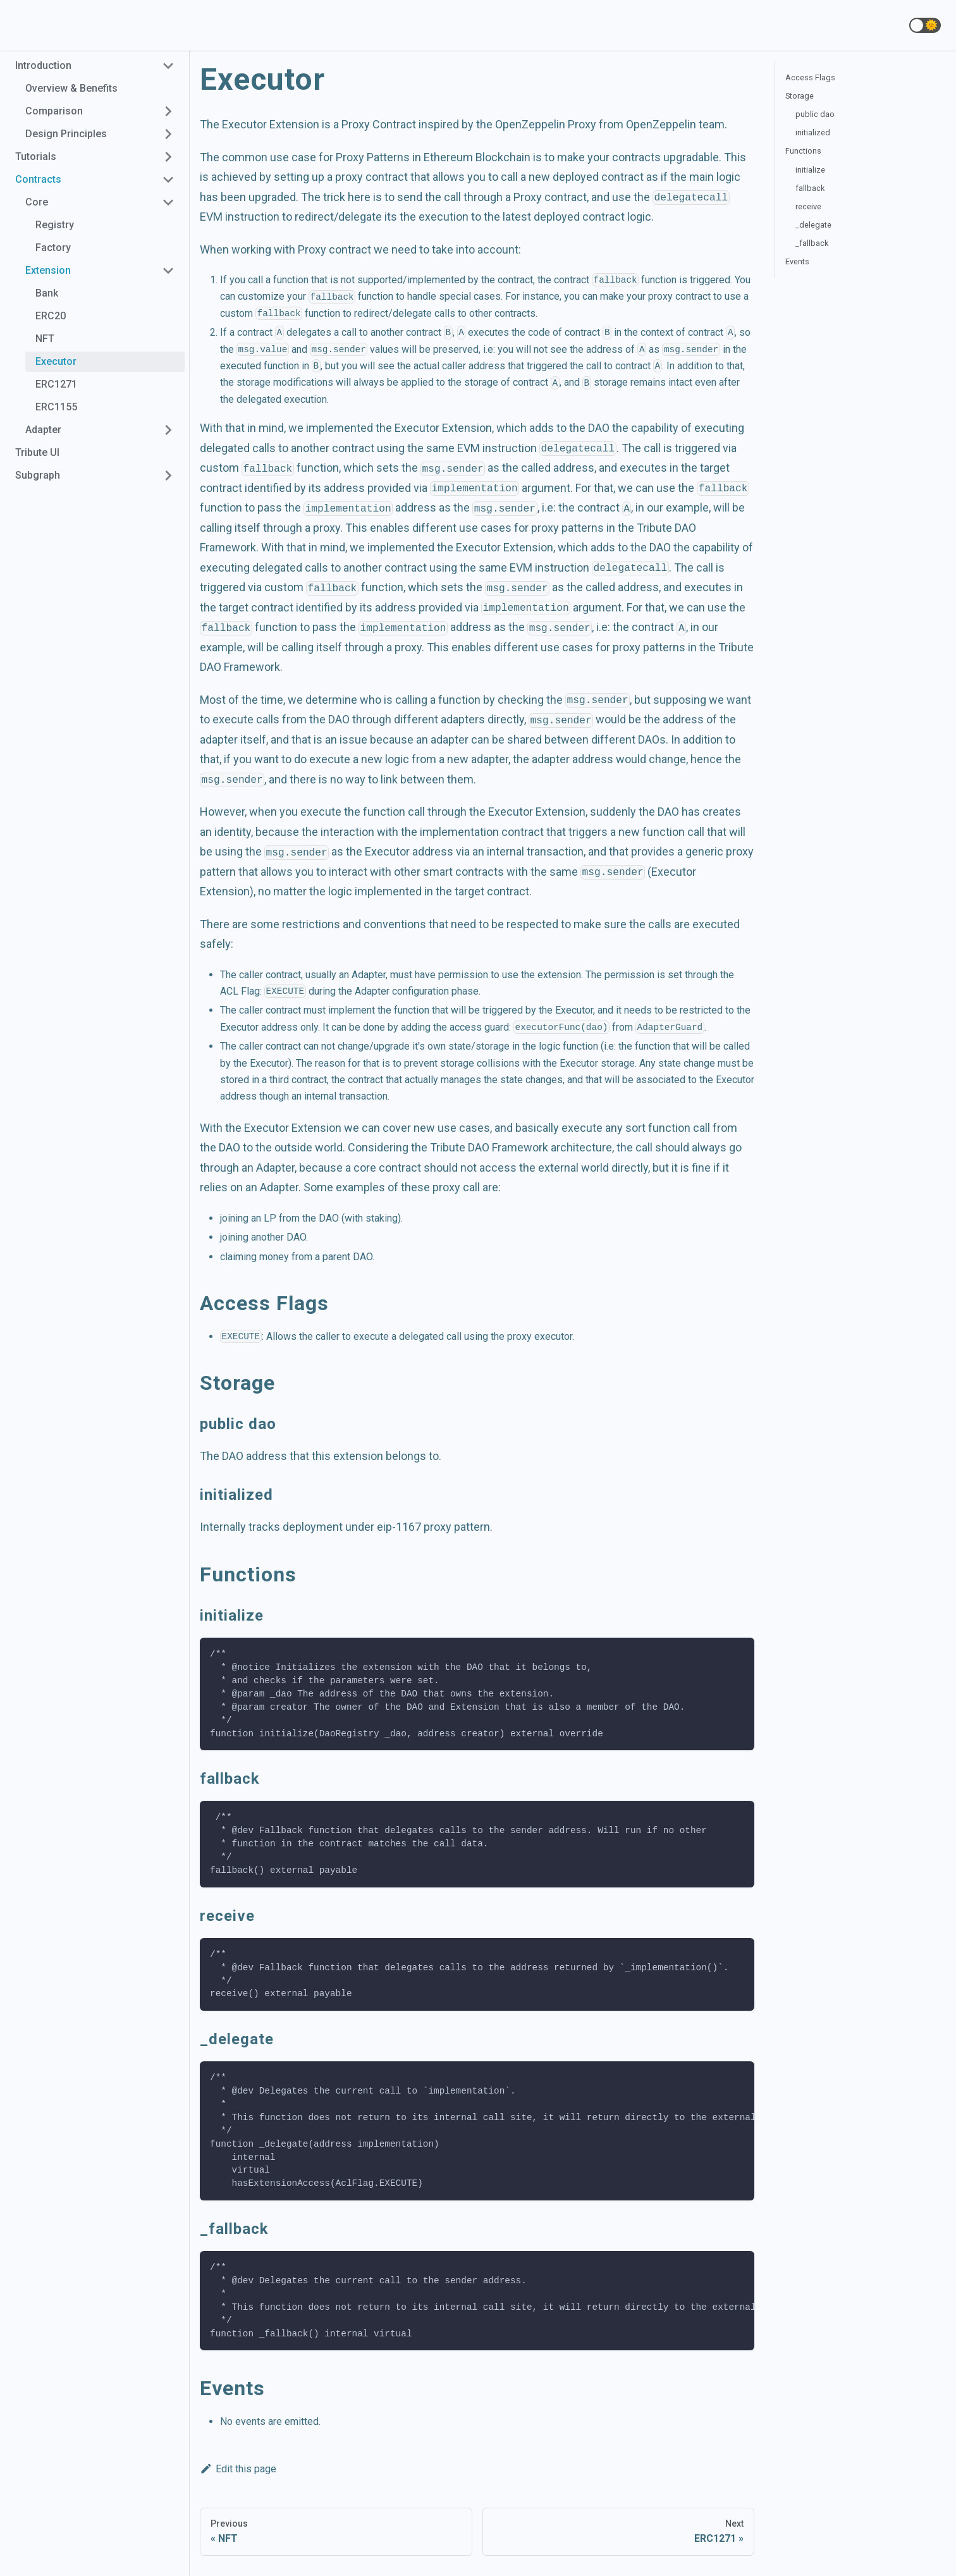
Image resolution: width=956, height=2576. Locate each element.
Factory (53, 248)
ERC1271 (56, 384)
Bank (46, 293)
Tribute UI (37, 452)
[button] (925, 25)
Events (797, 261)
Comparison (54, 111)
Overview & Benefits (71, 88)
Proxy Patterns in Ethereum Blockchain (433, 157)
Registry (54, 225)
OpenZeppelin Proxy (545, 124)
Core (36, 202)
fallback (809, 188)
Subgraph (37, 475)
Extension (48, 270)
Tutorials (35, 156)
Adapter (43, 430)
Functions (803, 151)
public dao (815, 114)
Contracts (38, 179)
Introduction (43, 65)
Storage (799, 96)
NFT (44, 339)
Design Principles (66, 134)
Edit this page (238, 2469)
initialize (810, 170)
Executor (56, 361)
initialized (812, 132)
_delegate (813, 225)
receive (808, 206)
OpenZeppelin (661, 124)
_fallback (811, 243)
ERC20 (50, 316)
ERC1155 (56, 407)
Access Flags (810, 77)
